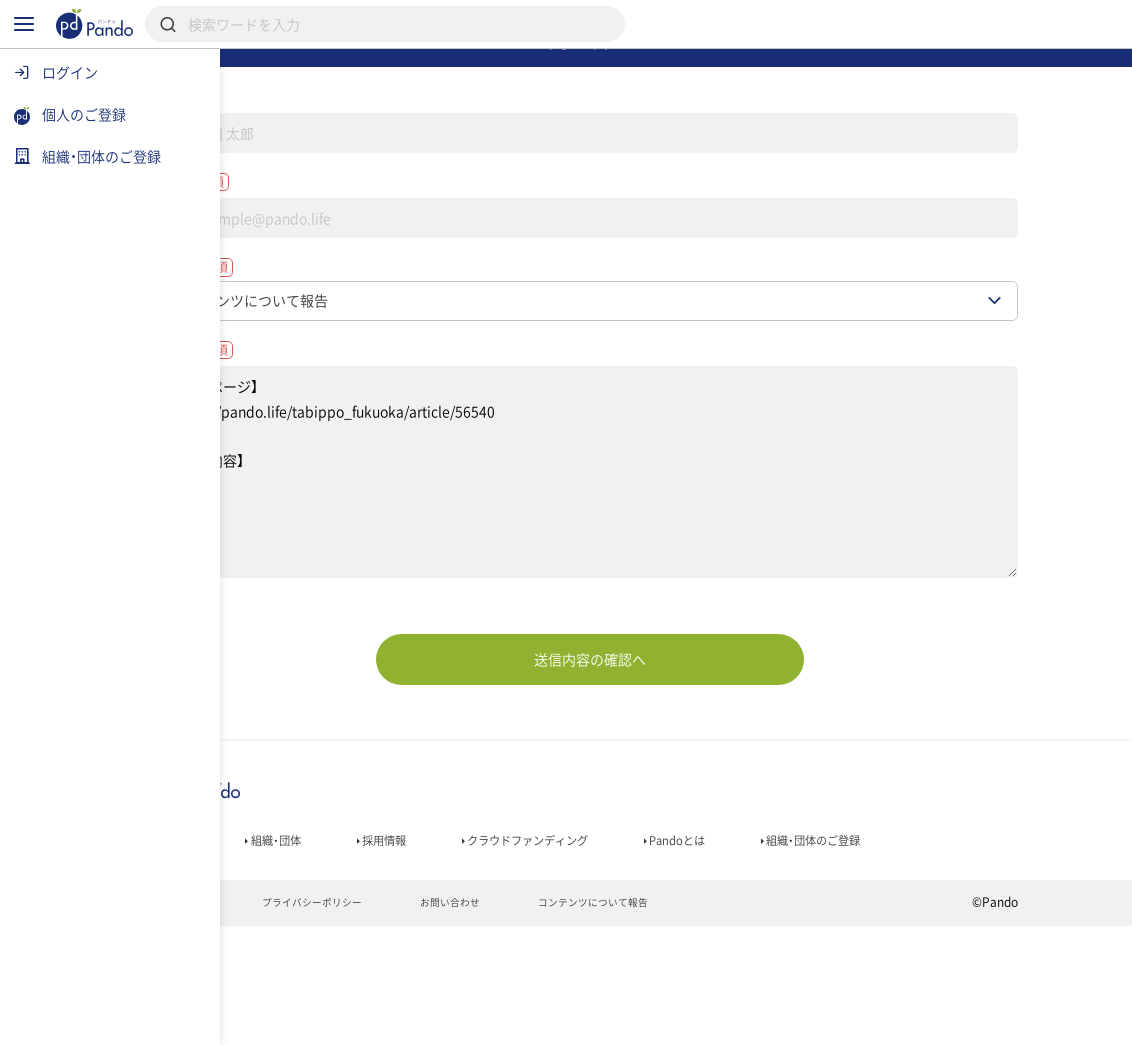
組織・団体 (374, 922)
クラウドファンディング (664, 922)
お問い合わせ (571, 1021)
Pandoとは (839, 922)
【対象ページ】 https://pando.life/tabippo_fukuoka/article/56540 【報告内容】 (676, 549)
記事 (265, 922)
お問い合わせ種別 (333, 329)
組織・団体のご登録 (311, 950)
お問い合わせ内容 (333, 421)
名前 (285, 138)
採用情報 (496, 922)
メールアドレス (325, 234)
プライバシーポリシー (416, 1021)
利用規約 (273, 1021)
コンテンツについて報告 (732, 1021)
